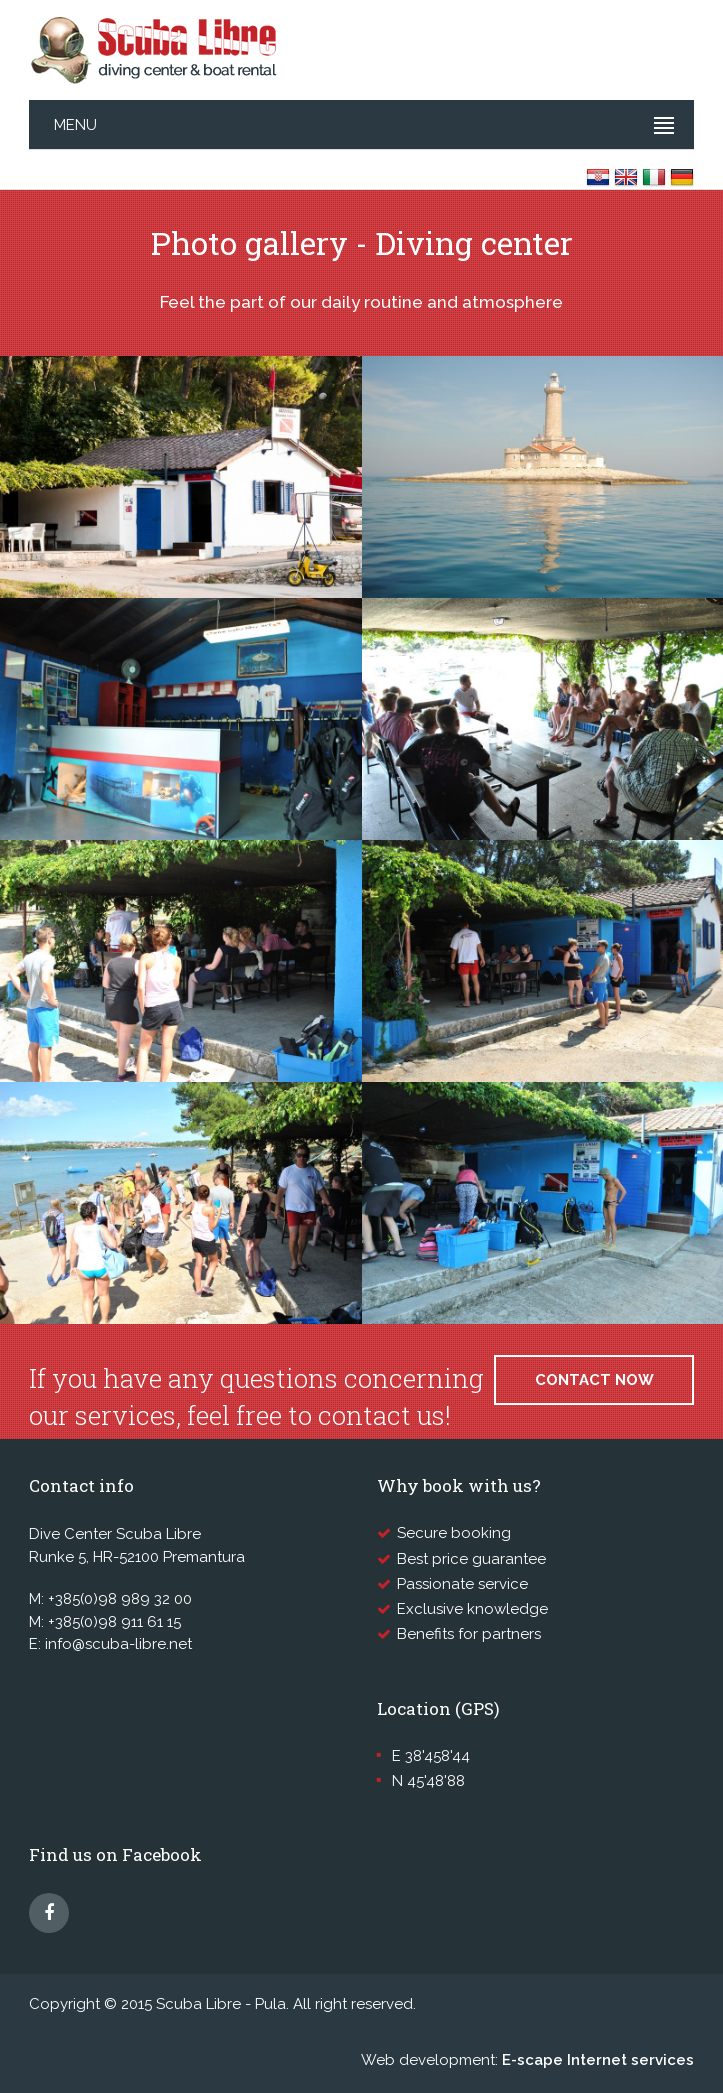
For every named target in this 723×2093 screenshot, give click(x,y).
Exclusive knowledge (472, 1609)
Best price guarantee (471, 1559)
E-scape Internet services (598, 2060)
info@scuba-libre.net (118, 1644)
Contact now (594, 1380)
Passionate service (462, 1584)
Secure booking (454, 1533)
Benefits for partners (469, 1634)
